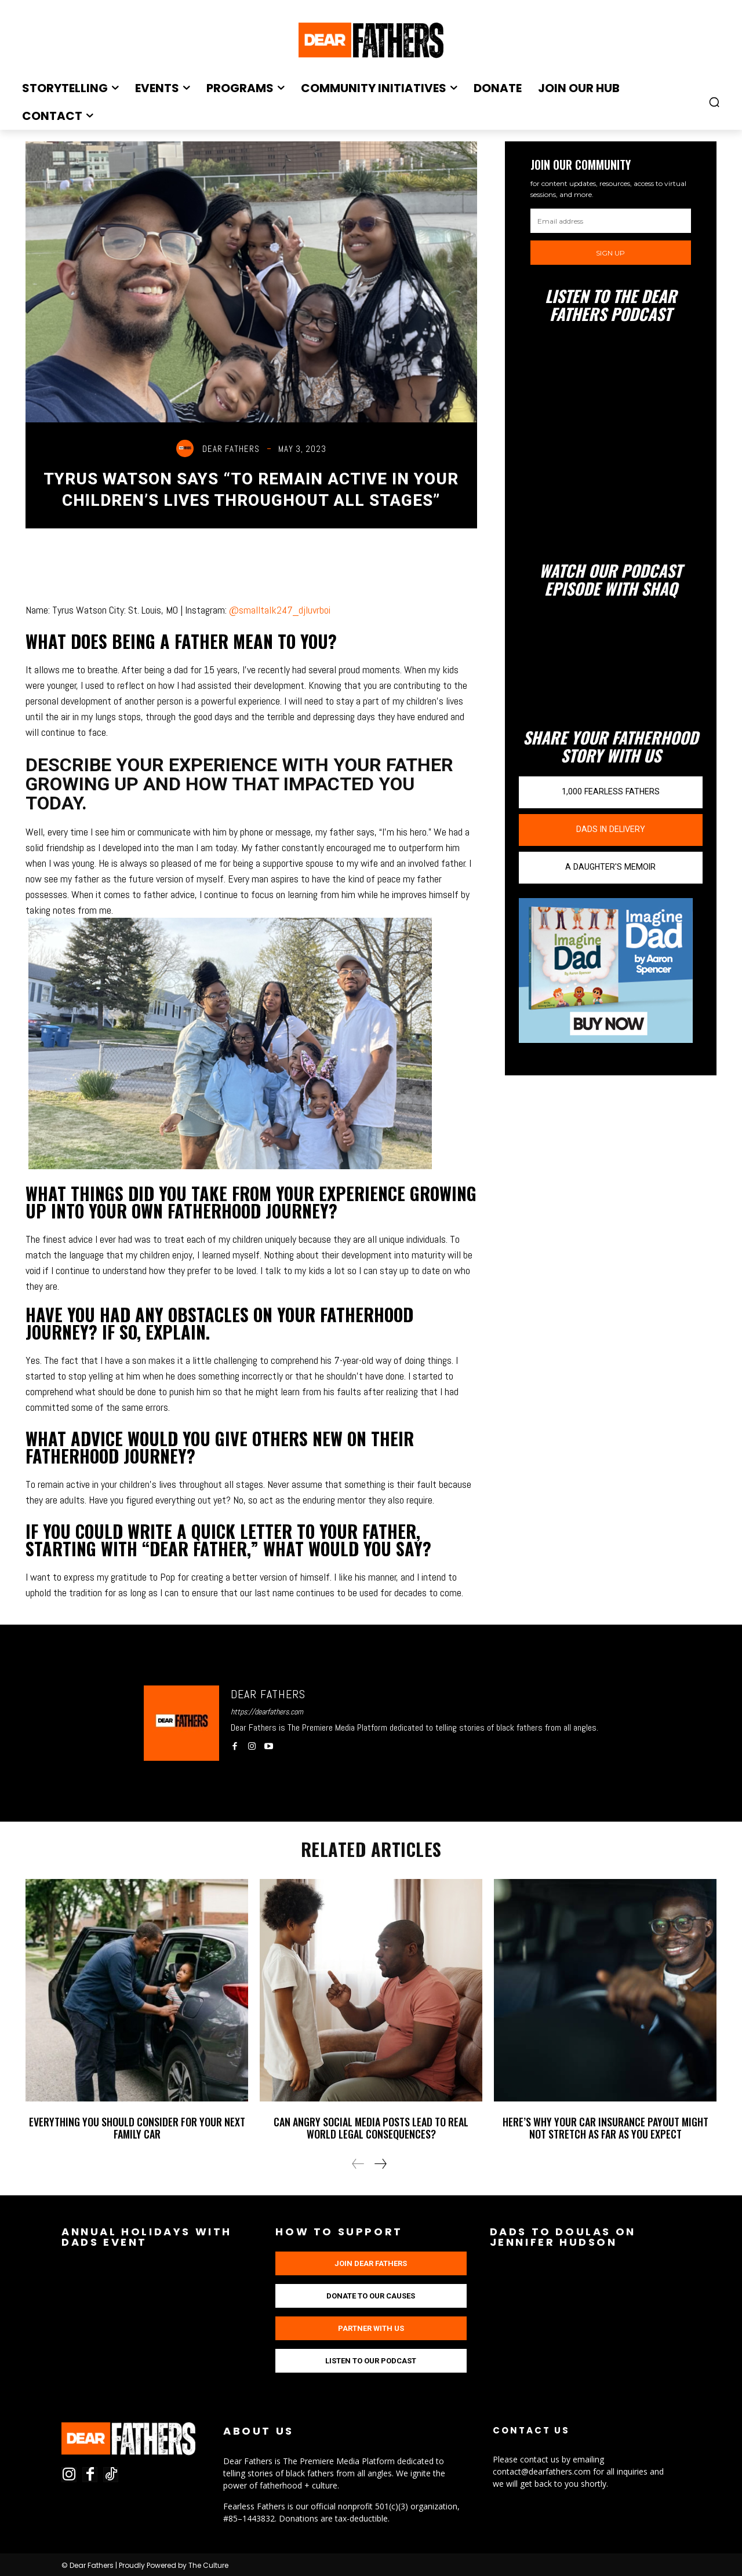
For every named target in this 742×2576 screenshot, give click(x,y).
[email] (610, 221)
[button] (714, 102)
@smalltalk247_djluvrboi (279, 609)
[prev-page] (358, 2163)
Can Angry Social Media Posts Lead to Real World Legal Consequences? (371, 2128)
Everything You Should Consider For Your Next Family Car (137, 2128)
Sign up (610, 253)
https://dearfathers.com (267, 1711)
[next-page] (380, 2163)
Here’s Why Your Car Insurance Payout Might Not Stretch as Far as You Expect (605, 2128)
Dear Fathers (231, 448)
